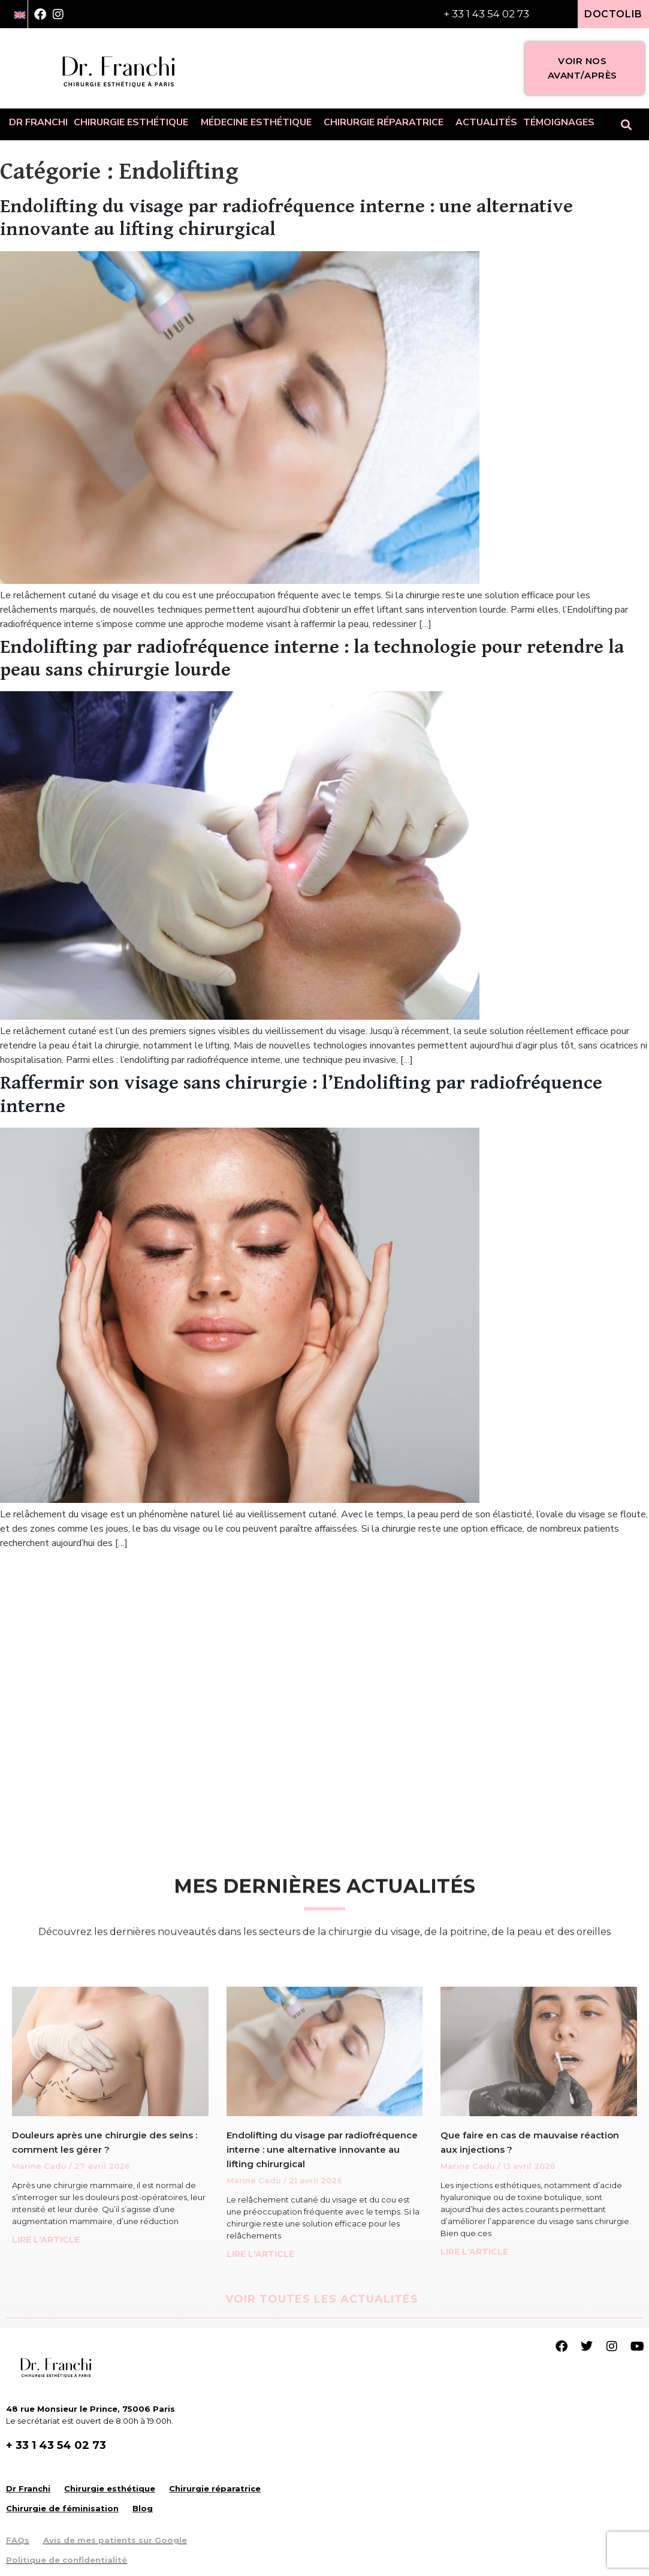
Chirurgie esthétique (134, 122)
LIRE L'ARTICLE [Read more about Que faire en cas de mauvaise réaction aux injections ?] (474, 2251)
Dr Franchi (38, 122)
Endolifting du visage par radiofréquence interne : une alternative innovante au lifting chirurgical (322, 2149)
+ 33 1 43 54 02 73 (486, 14)
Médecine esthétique (259, 122)
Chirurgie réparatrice (386, 122)
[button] (626, 124)
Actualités (486, 122)
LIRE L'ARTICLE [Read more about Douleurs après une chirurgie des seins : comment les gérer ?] (46, 2239)
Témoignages (558, 122)
